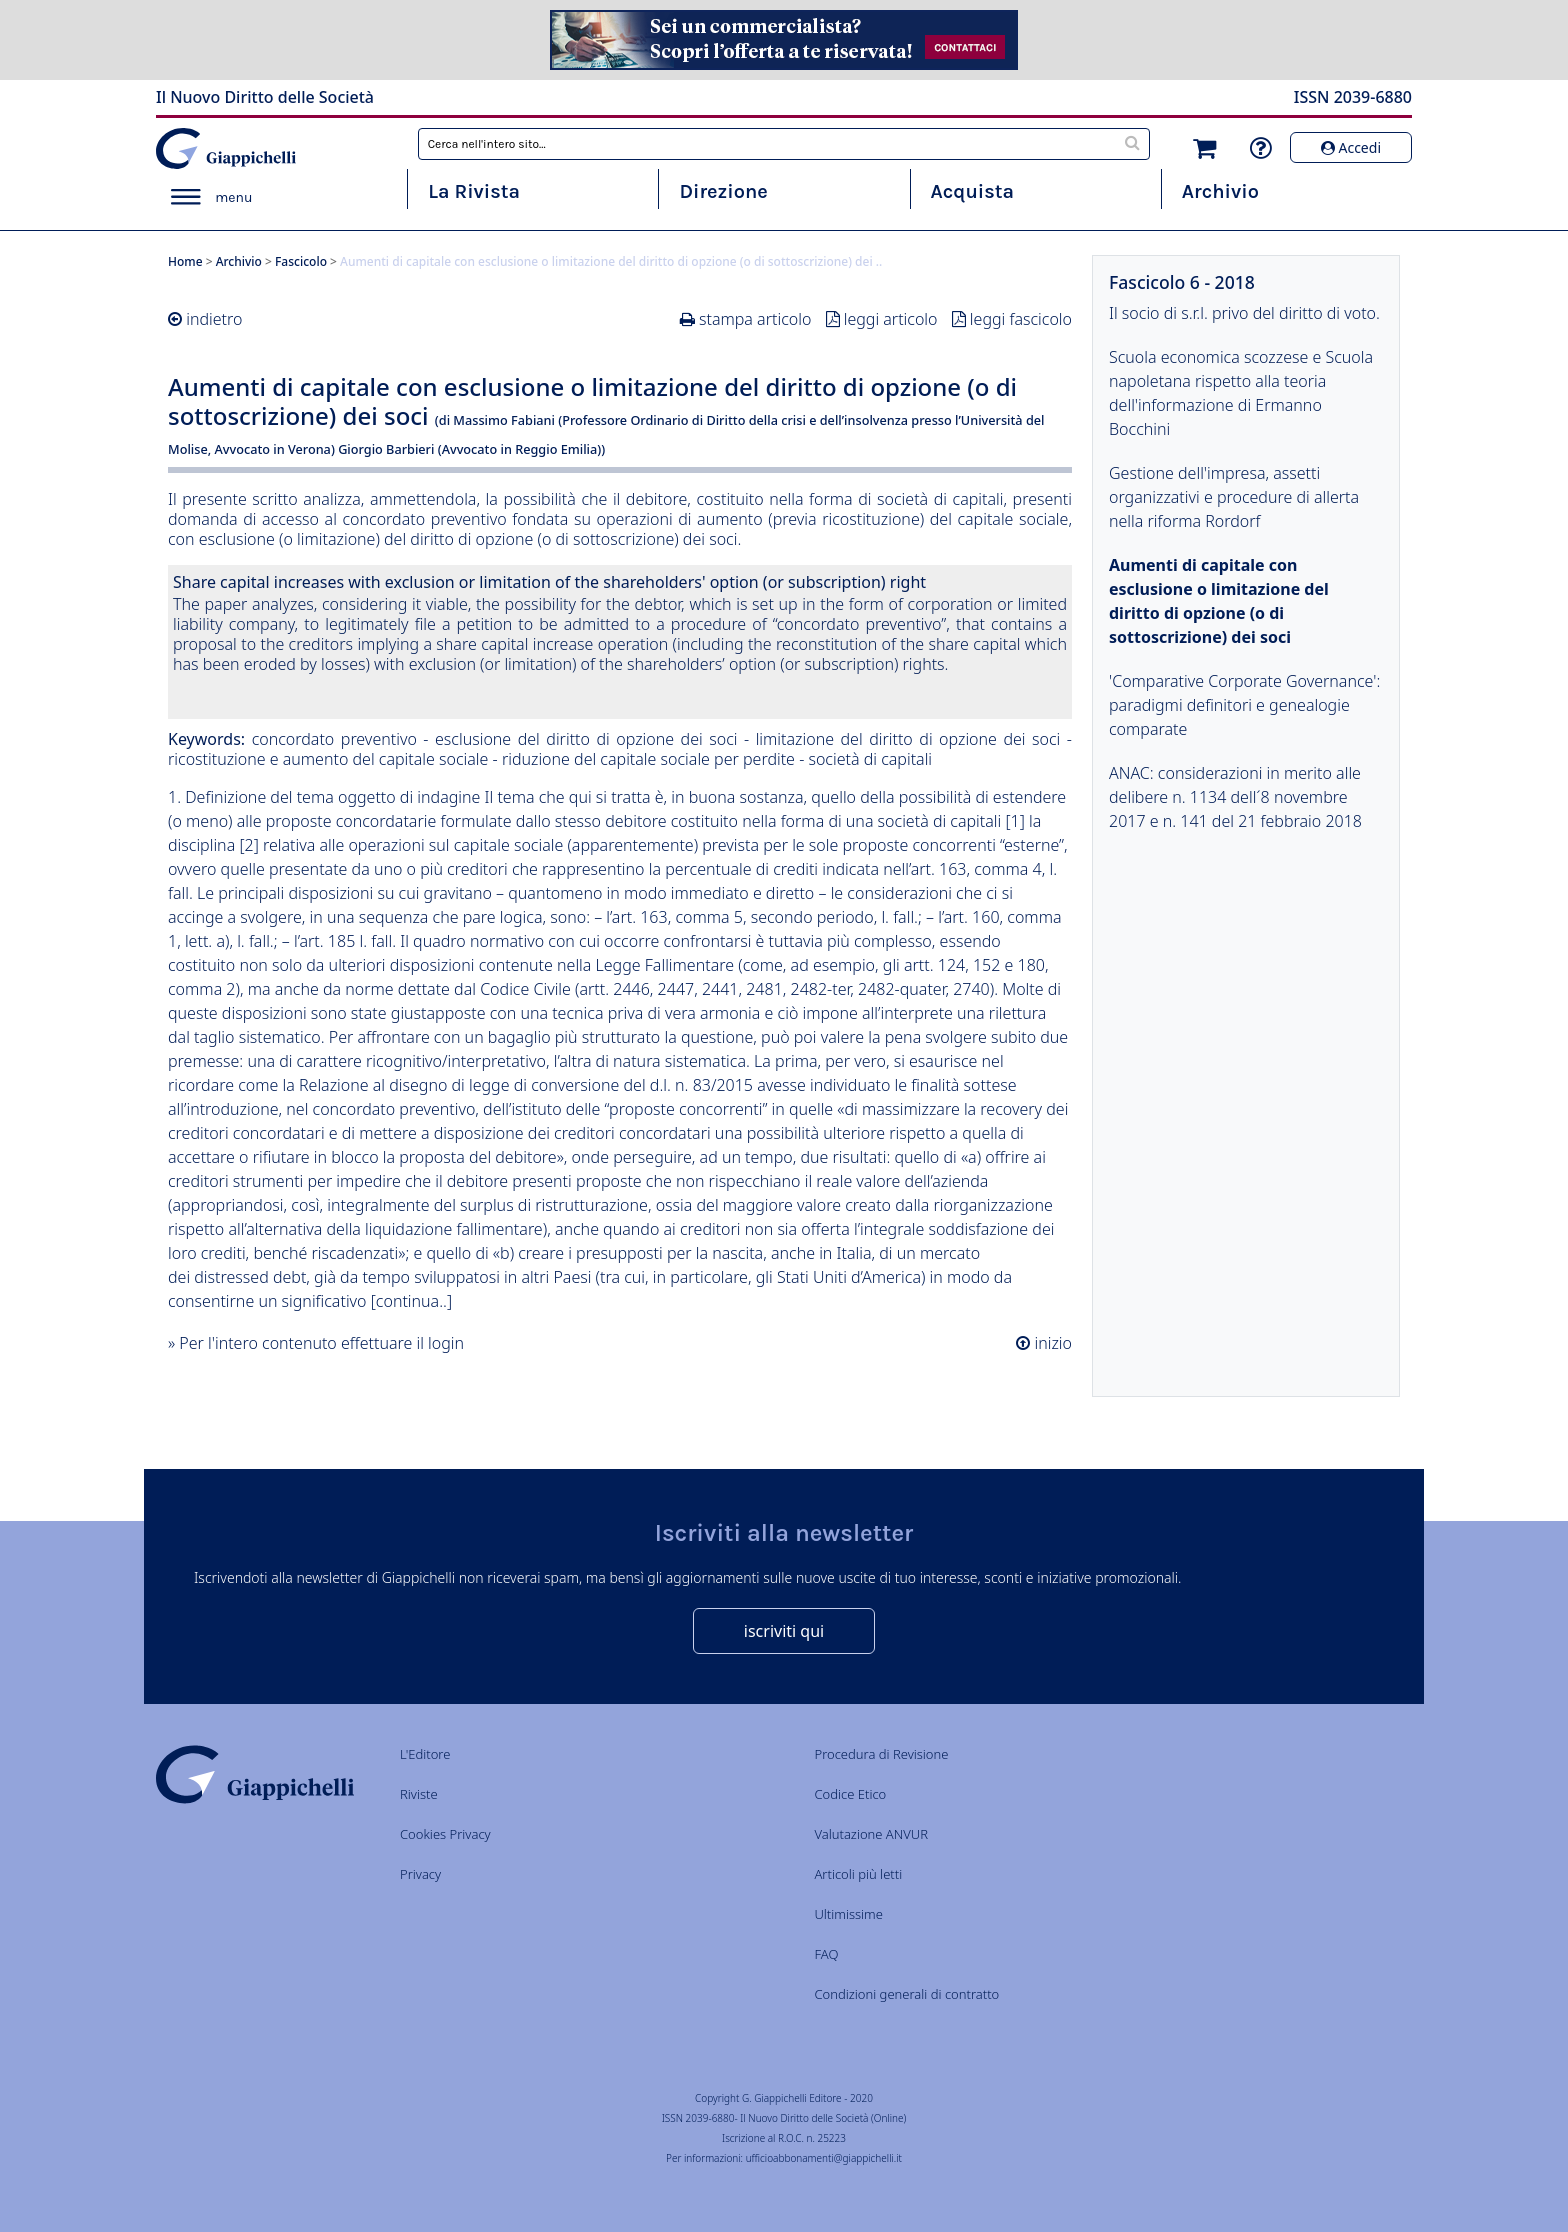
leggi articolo (891, 319)
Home (185, 261)
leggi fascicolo (1021, 319)
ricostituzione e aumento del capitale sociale (328, 759)
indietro (214, 319)
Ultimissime (848, 1914)
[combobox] (784, 144)
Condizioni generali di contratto (906, 1994)
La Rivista (474, 191)
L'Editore (425, 1754)
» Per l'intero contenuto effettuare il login (316, 1343)
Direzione (723, 191)
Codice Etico (850, 1794)
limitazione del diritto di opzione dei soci (908, 739)
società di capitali (870, 759)
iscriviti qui (784, 1631)
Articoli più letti (858, 1874)
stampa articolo (755, 319)
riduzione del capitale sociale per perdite (648, 759)
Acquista (972, 191)
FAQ (826, 1954)
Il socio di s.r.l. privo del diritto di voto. (1244, 313)
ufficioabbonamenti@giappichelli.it (824, 2158)
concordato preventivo (334, 739)
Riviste (419, 1794)
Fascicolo (301, 261)
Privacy (420, 1874)
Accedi (1351, 147)
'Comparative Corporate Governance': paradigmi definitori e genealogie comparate (1244, 705)
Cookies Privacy (445, 1834)
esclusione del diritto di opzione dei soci (586, 739)
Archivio (1220, 191)
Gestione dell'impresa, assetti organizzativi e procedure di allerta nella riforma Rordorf (1234, 497)
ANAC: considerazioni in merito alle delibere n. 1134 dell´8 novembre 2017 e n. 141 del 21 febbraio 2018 (1235, 797)
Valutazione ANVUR (871, 1834)
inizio (1051, 1343)
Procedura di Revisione (881, 1754)
